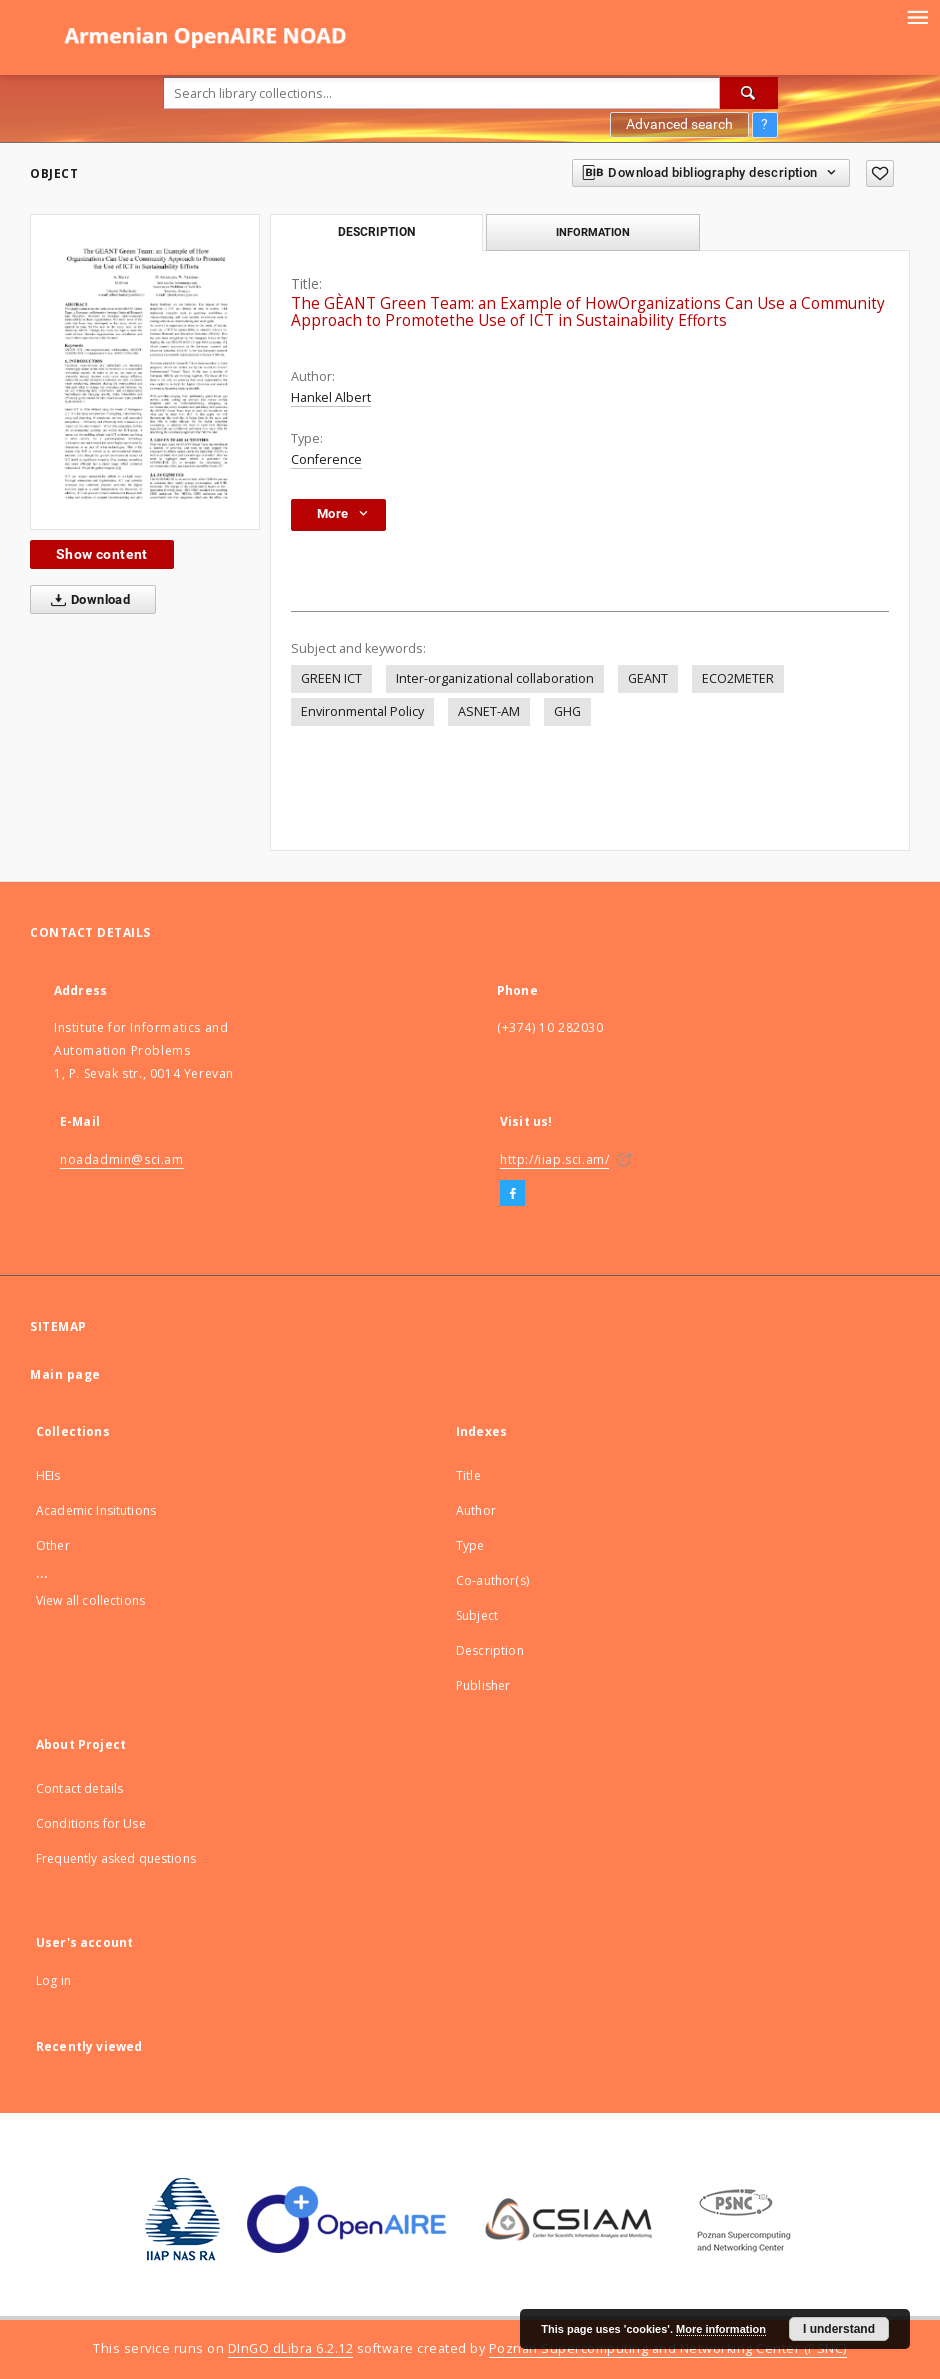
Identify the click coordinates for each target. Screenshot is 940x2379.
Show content (102, 554)
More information (721, 2329)
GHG (567, 711)
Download (86, 600)
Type (470, 1545)
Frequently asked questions (116, 1858)
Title (468, 1475)
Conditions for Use (91, 1823)
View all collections (90, 1600)
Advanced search (679, 124)
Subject (477, 1615)
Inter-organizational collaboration (495, 678)
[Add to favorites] (880, 173)
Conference (326, 459)
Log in (53, 1980)
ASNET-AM (489, 711)
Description (490, 1650)
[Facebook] (512, 1194)
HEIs (48, 1475)
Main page (65, 1374)
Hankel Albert (331, 397)
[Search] (749, 93)
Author (476, 1510)
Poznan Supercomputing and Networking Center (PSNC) (668, 2348)
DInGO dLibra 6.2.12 (291, 2348)
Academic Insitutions (96, 1510)
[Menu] (917, 16)
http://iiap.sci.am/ (554, 1159)
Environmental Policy (362, 711)
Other (53, 1545)
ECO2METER (738, 678)
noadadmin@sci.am (122, 1159)
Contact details (79, 1788)
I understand (839, 2329)
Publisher (483, 1685)
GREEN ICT (331, 678)
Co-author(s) (492, 1580)
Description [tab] (376, 232)
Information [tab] (593, 232)
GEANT (648, 678)
